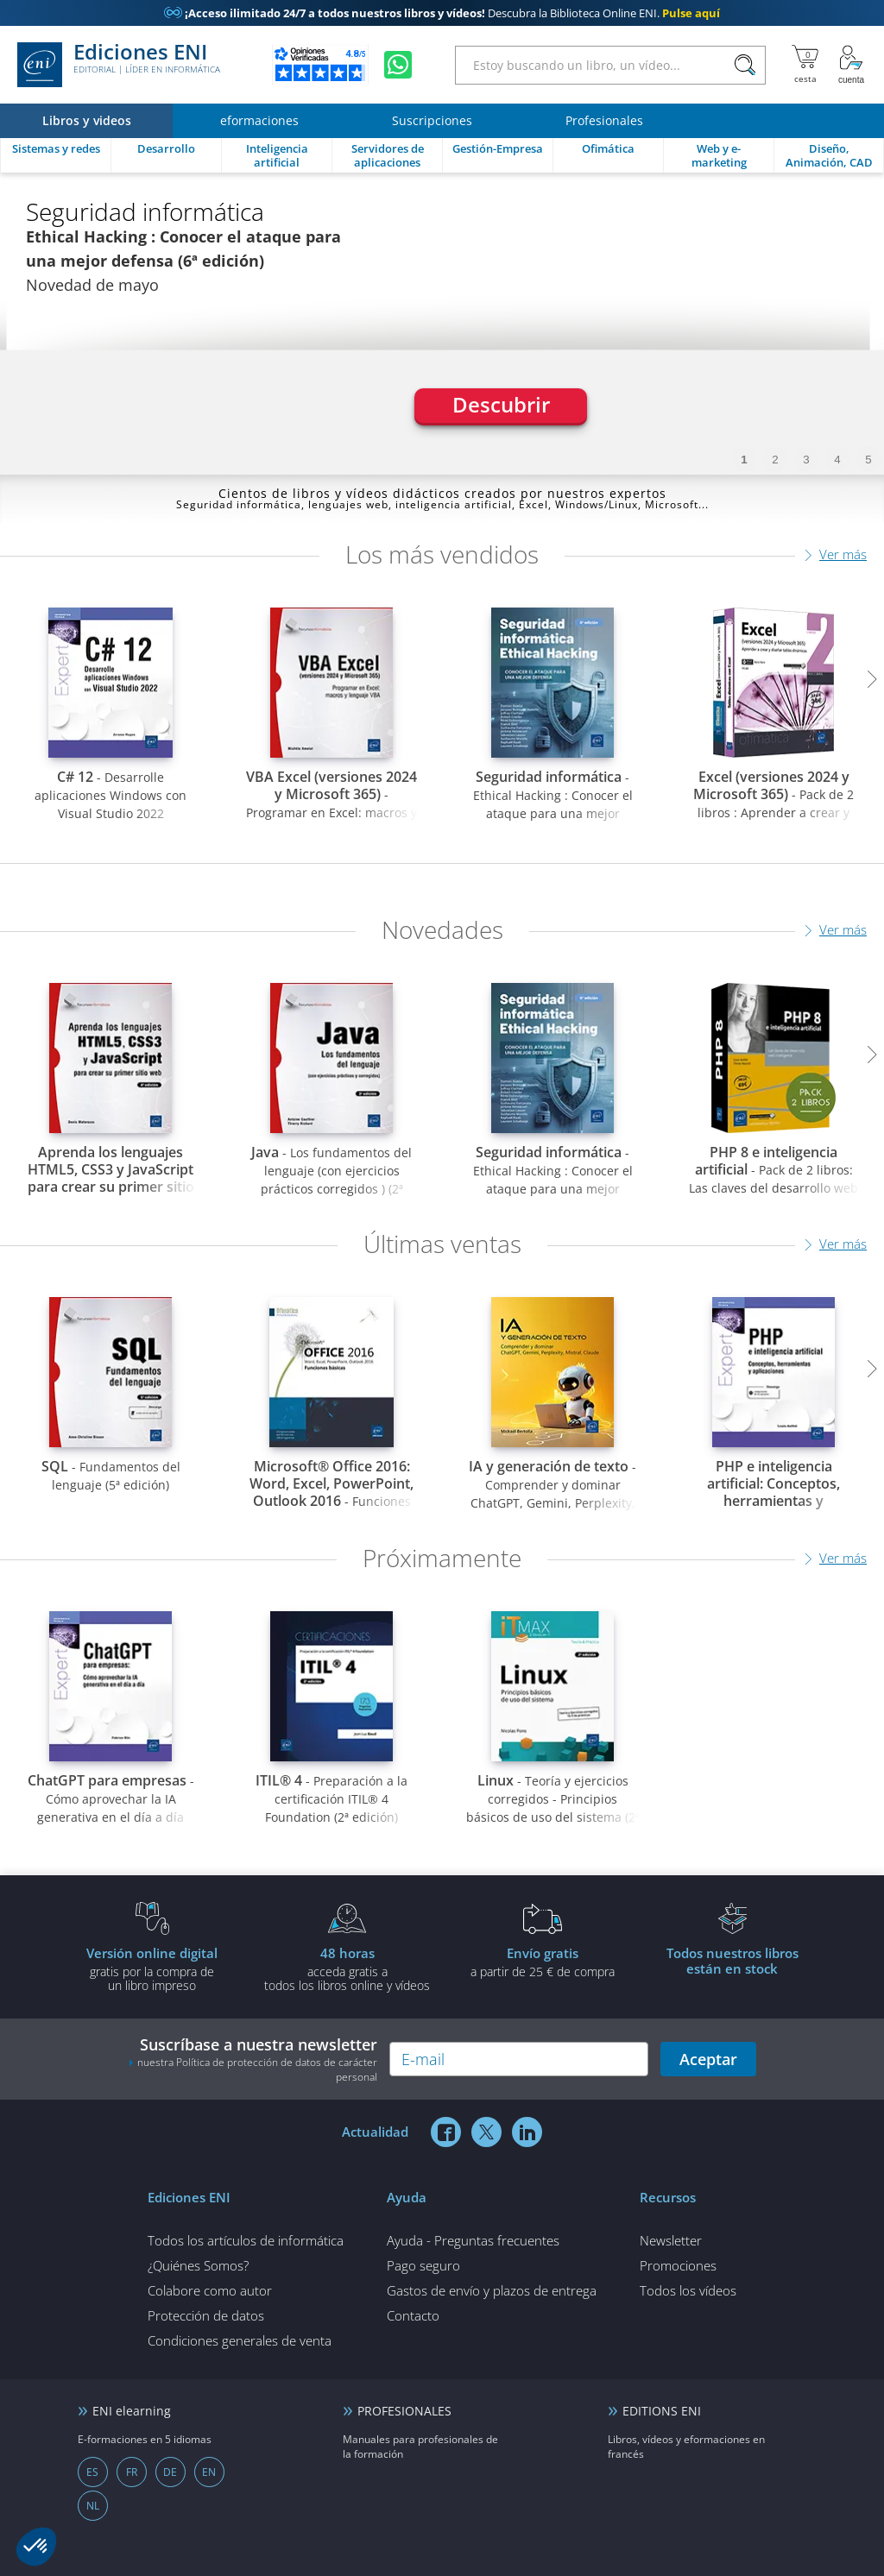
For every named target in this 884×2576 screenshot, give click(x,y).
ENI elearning (131, 2411)
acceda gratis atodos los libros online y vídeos (347, 1968)
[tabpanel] (442, 324)
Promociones (678, 2265)
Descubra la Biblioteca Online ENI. (442, 13)
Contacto (413, 2315)
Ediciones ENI (118, 64)
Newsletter (671, 2240)
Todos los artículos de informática (246, 2240)
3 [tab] (806, 459)
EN (209, 2472)
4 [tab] (837, 459)
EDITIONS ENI (661, 2411)
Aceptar (708, 2059)
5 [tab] (868, 459)
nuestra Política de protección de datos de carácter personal (257, 2069)
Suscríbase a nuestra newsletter (253, 2059)
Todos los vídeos (688, 2290)
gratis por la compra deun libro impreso (152, 1968)
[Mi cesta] (805, 65)
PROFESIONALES (404, 2411)
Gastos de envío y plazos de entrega (492, 2290)
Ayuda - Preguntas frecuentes (473, 2240)
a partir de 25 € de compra (542, 1961)
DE (170, 2472)
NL (92, 2505)
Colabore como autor (210, 2290)
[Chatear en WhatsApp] (398, 65)
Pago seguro (423, 2265)
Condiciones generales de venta (240, 2340)
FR (131, 2472)
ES (92, 2472)
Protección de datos (206, 2315)
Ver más (843, 554)
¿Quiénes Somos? (198, 2265)
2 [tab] (775, 459)
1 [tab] (744, 459)
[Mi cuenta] (851, 65)
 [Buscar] (745, 65)
